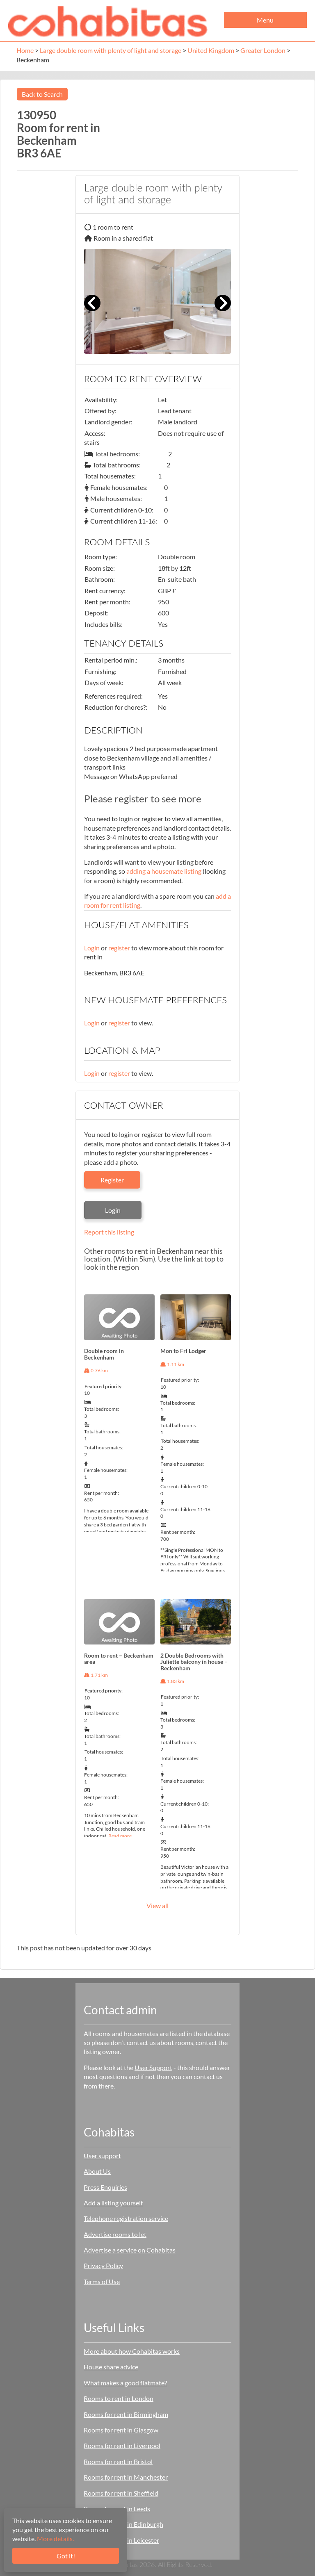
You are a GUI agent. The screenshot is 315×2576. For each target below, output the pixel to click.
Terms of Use (102, 2281)
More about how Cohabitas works (132, 2351)
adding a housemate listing (163, 871)
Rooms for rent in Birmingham (126, 2414)
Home (25, 50)
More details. (55, 2538)
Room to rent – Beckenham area (118, 1658)
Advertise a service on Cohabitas (130, 2250)
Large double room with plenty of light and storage (110, 50)
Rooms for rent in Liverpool (122, 2445)
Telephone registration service (126, 2218)
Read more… (121, 1836)
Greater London (262, 50)
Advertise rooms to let (115, 2234)
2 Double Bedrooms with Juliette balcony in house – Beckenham (194, 1662)
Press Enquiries (105, 2187)
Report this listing (109, 1232)
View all (157, 1905)
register (119, 948)
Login (92, 948)
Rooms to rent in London (118, 2398)
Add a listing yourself (113, 2203)
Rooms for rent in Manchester (126, 2477)
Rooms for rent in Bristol (118, 2461)
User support (102, 2155)
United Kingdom (210, 50)
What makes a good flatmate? (125, 2383)
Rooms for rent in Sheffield (121, 2493)
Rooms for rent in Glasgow (121, 2430)
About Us (97, 2171)
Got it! (66, 2556)
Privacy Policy (103, 2265)
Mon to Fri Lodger (183, 1350)
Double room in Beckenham (104, 1353)
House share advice (111, 2367)
